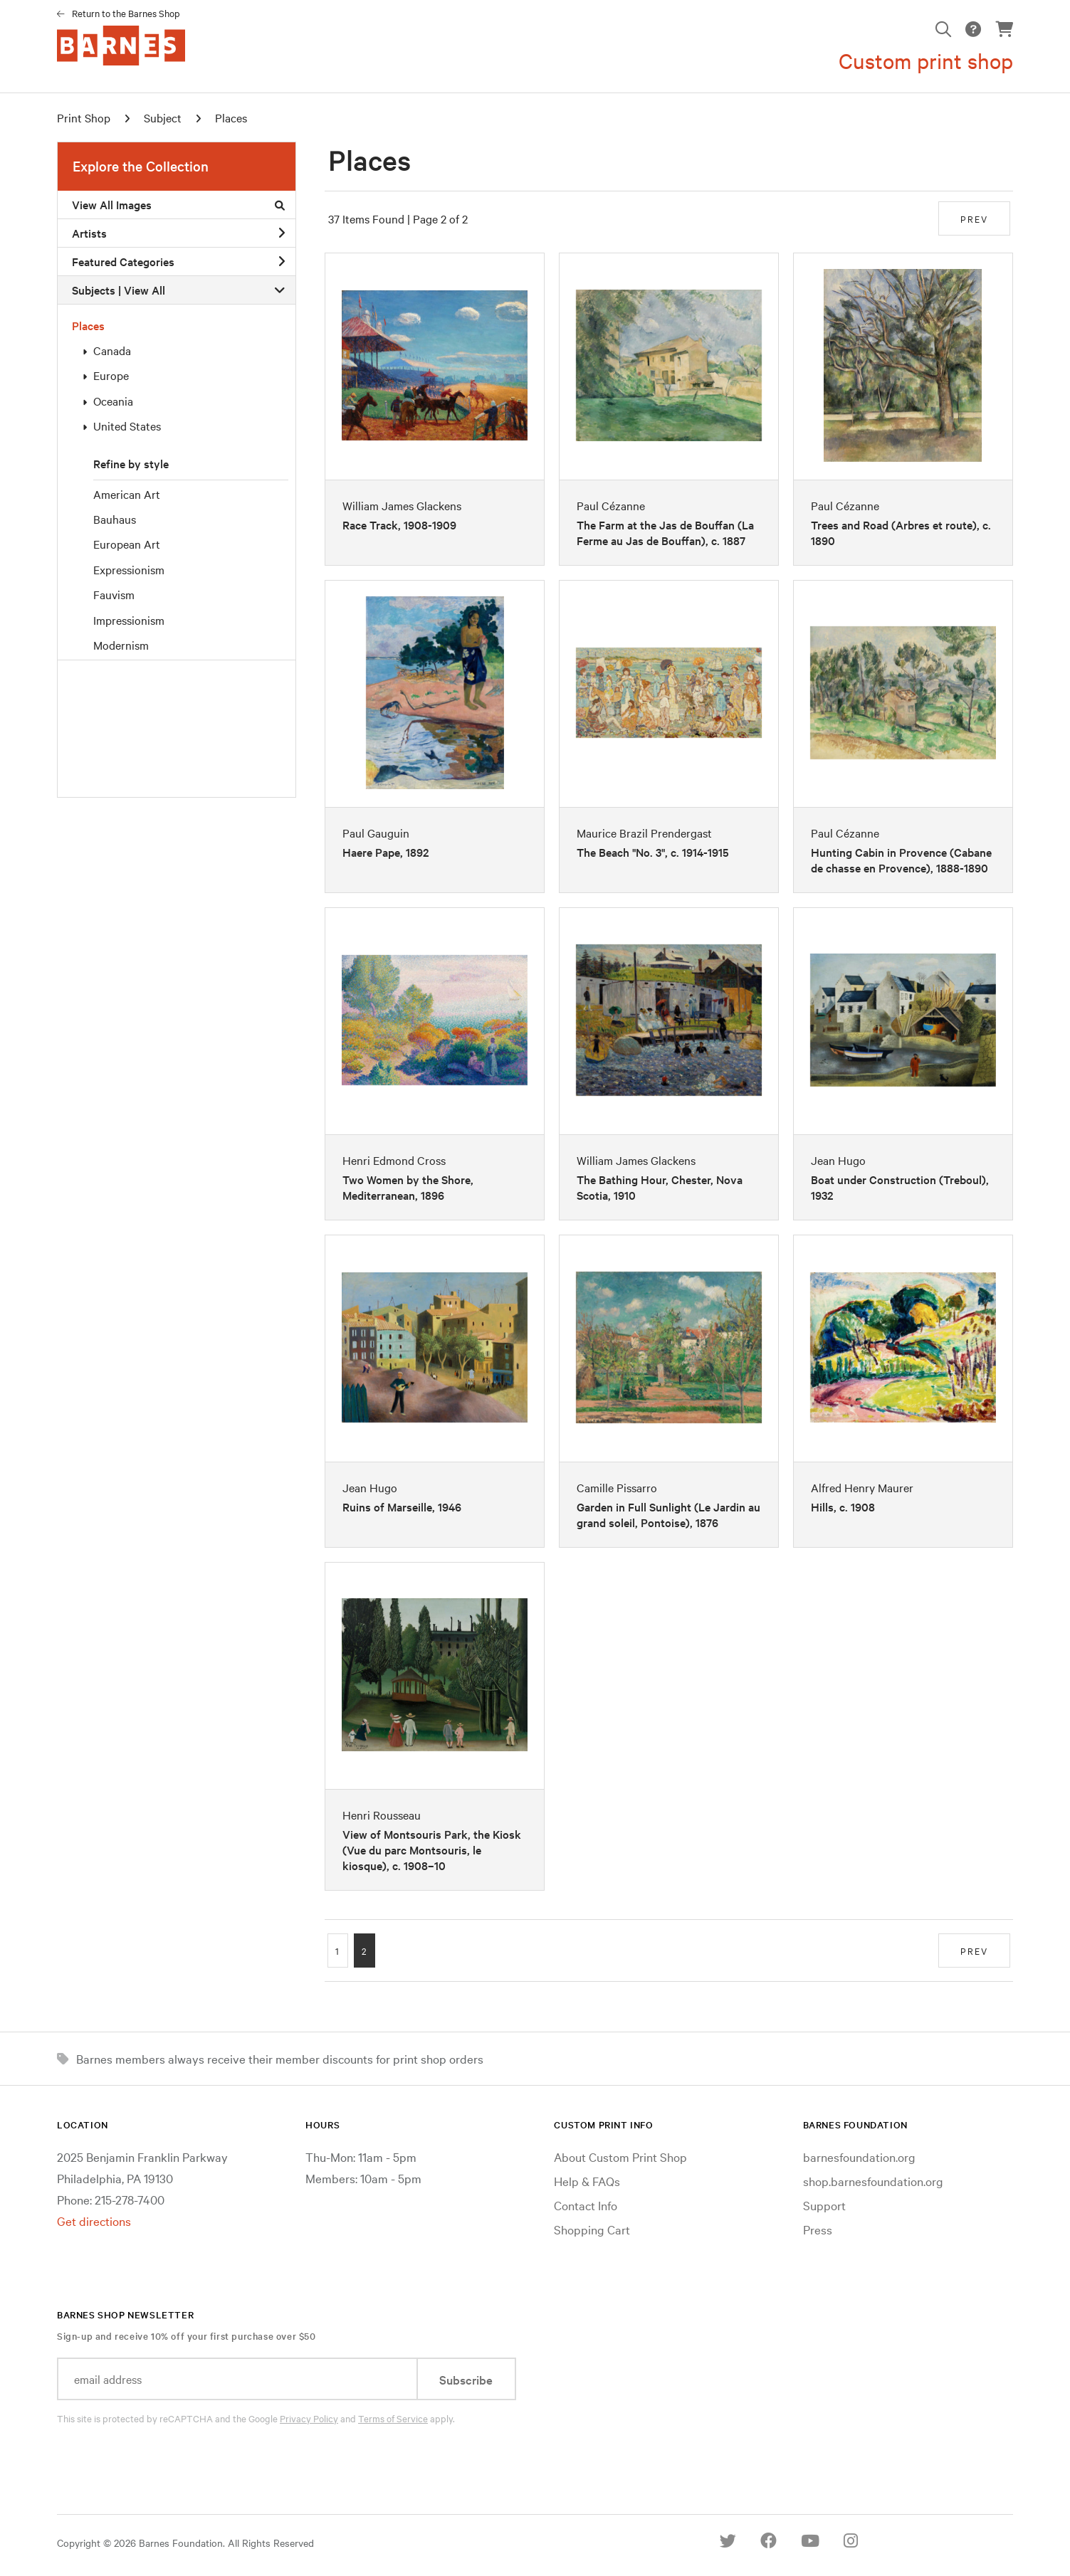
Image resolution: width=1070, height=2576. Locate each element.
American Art (126, 494)
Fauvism (114, 594)
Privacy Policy (309, 2418)
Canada (112, 350)
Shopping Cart (592, 2229)
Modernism (121, 645)
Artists (178, 233)
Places (88, 325)
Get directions (94, 2220)
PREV (974, 218)
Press (817, 2229)
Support (824, 2205)
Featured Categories (178, 261)
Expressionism (128, 569)
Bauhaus (114, 519)
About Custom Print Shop (620, 2156)
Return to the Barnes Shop (126, 12)
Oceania (113, 400)
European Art (126, 543)
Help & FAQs (587, 2181)
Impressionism (128, 620)
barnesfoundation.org (859, 2156)
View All (144, 289)
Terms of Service (393, 2418)
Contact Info (585, 2205)
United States (127, 425)
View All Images (178, 204)
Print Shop (83, 117)
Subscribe (466, 2379)
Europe (111, 375)
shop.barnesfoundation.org (873, 2181)
